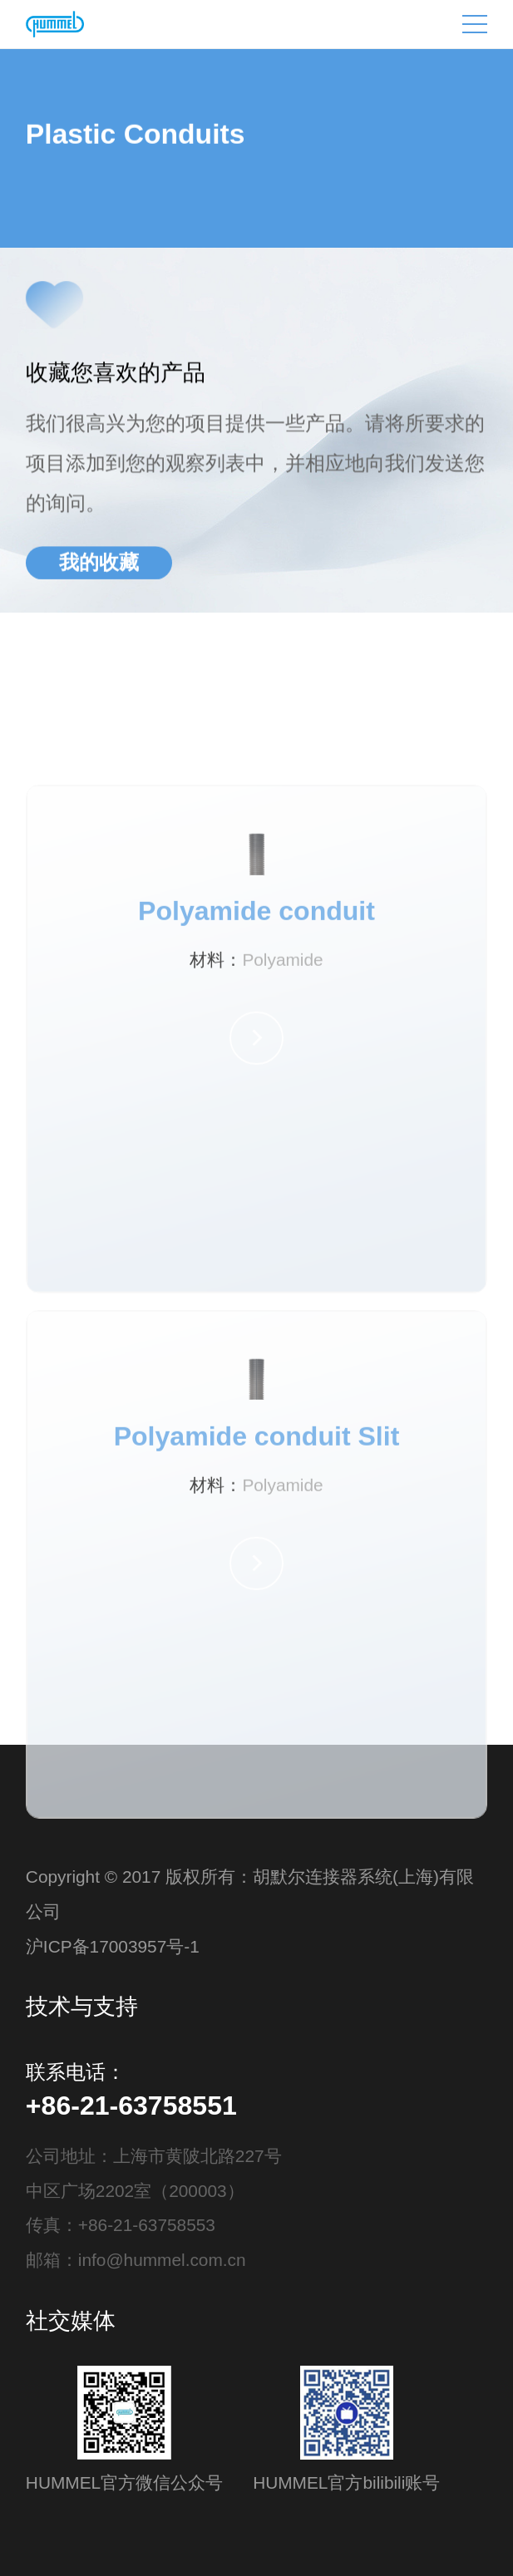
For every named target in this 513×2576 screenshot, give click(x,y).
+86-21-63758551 (131, 2105)
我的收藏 (99, 564)
